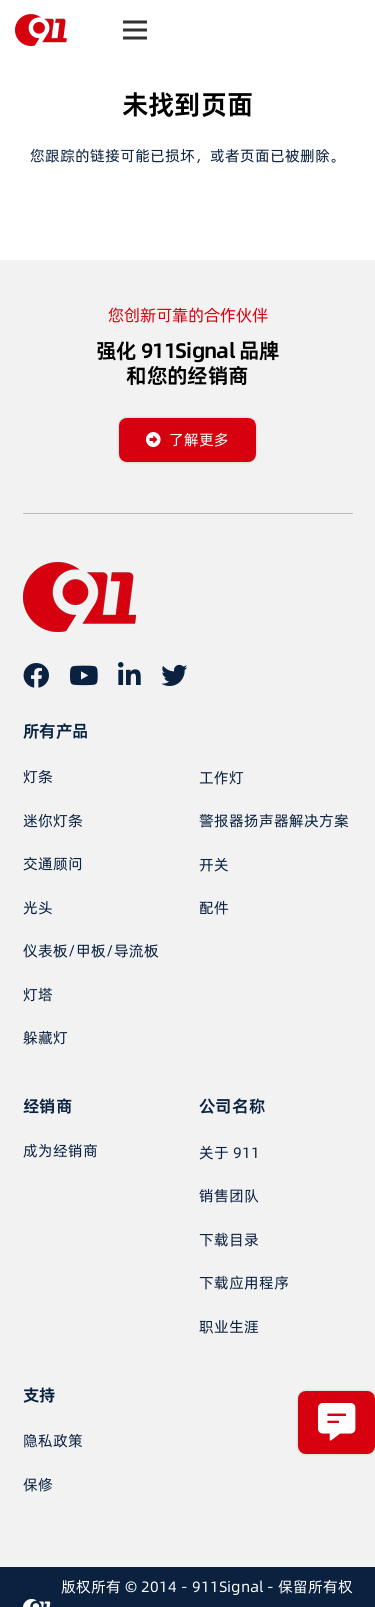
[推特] (174, 675)
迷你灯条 (53, 820)
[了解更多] (187, 440)
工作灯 (221, 777)
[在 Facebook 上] (36, 675)
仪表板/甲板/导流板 (91, 950)
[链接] (41, 30)
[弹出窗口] (336, 1422)
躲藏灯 (45, 1037)
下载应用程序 (244, 1282)
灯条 (38, 776)
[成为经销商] (60, 1151)
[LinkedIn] (129, 675)
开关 (214, 864)
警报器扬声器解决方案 (274, 820)
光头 (38, 907)
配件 (214, 907)
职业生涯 (229, 1326)
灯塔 (38, 994)
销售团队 (229, 1195)
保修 (38, 1484)
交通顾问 (53, 863)
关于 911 (229, 1152)
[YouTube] (83, 675)
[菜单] (135, 30)
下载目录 (229, 1239)
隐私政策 (53, 1440)
